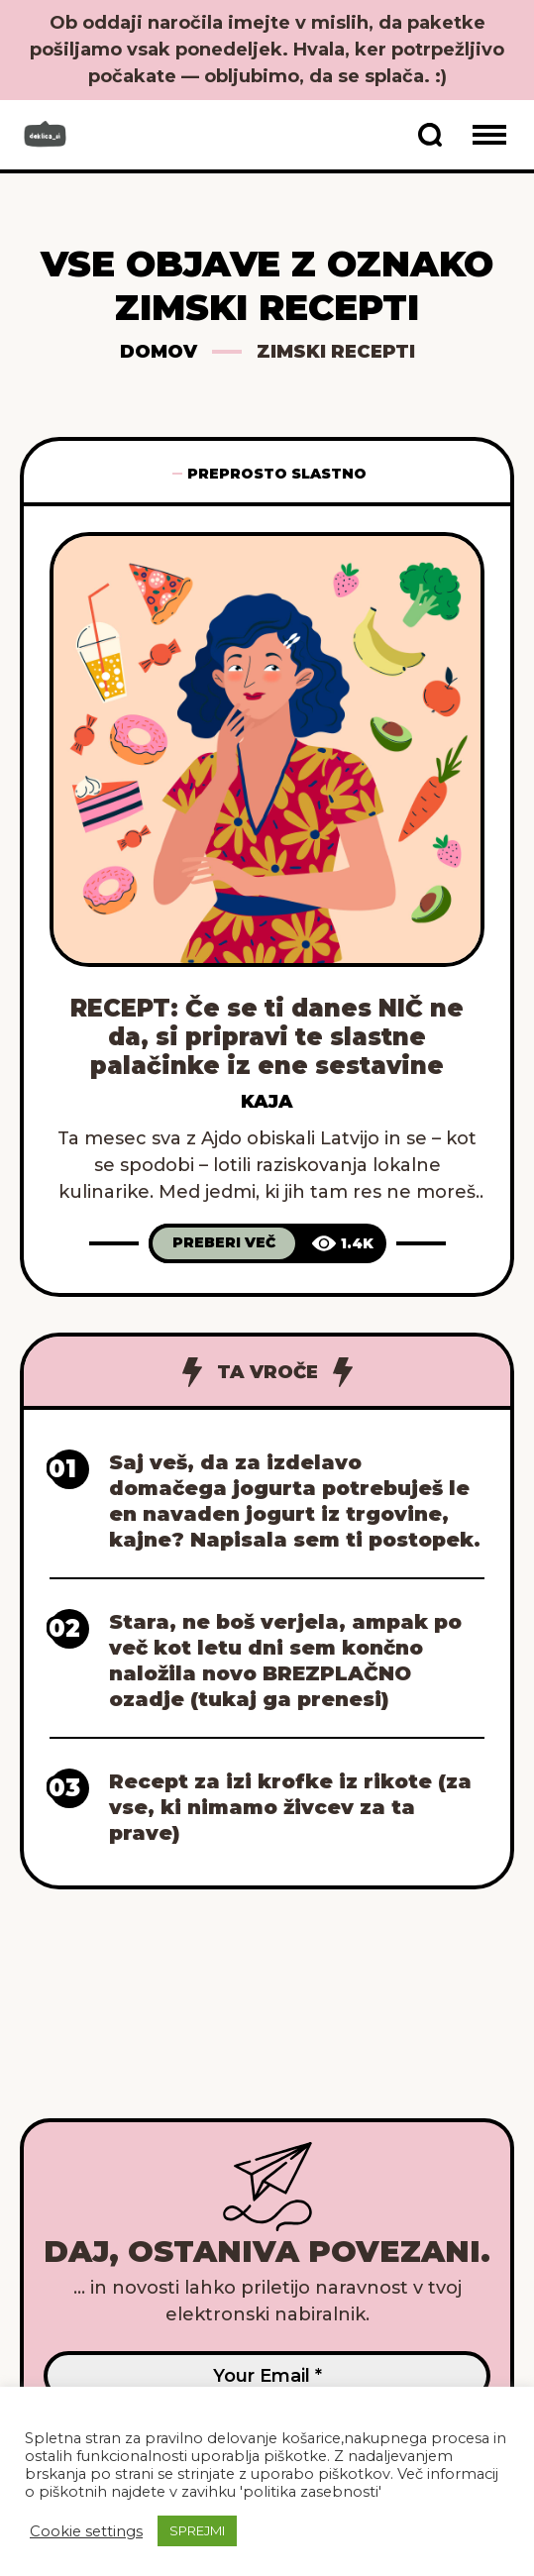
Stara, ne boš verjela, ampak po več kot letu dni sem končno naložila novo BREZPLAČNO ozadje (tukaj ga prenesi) (285, 1660)
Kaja (267, 1102)
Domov (158, 352)
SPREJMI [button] (197, 2530)
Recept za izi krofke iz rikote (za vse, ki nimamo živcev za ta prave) (290, 1807)
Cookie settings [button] (86, 2531)
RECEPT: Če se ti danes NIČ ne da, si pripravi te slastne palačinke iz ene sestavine (267, 1037)
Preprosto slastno (277, 474)
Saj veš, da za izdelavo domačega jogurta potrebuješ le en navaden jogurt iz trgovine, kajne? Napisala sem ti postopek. (295, 1501)
